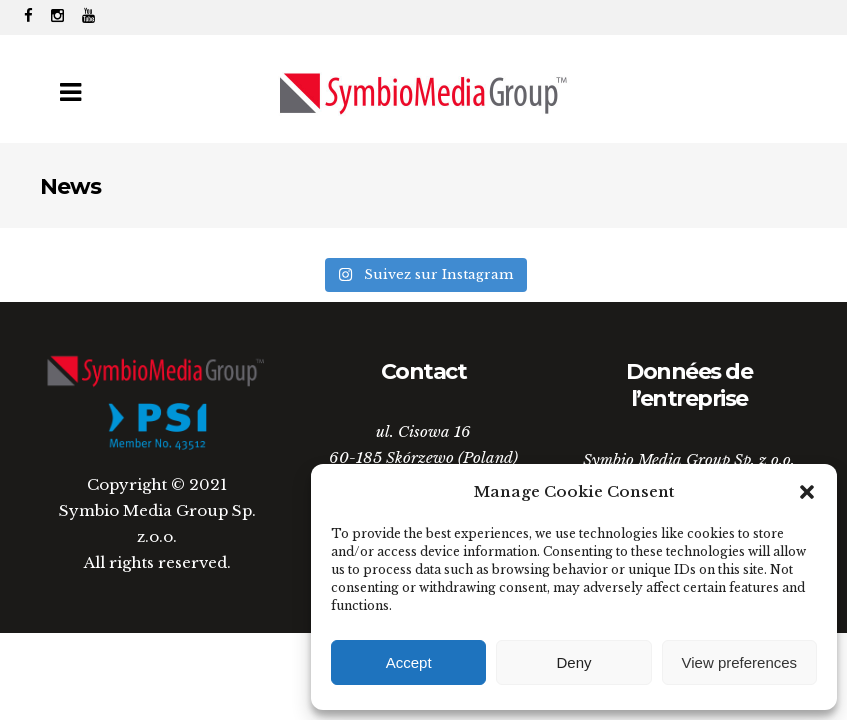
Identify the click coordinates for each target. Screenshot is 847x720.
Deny (573, 662)
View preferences (740, 662)
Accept (409, 662)
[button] (807, 492)
